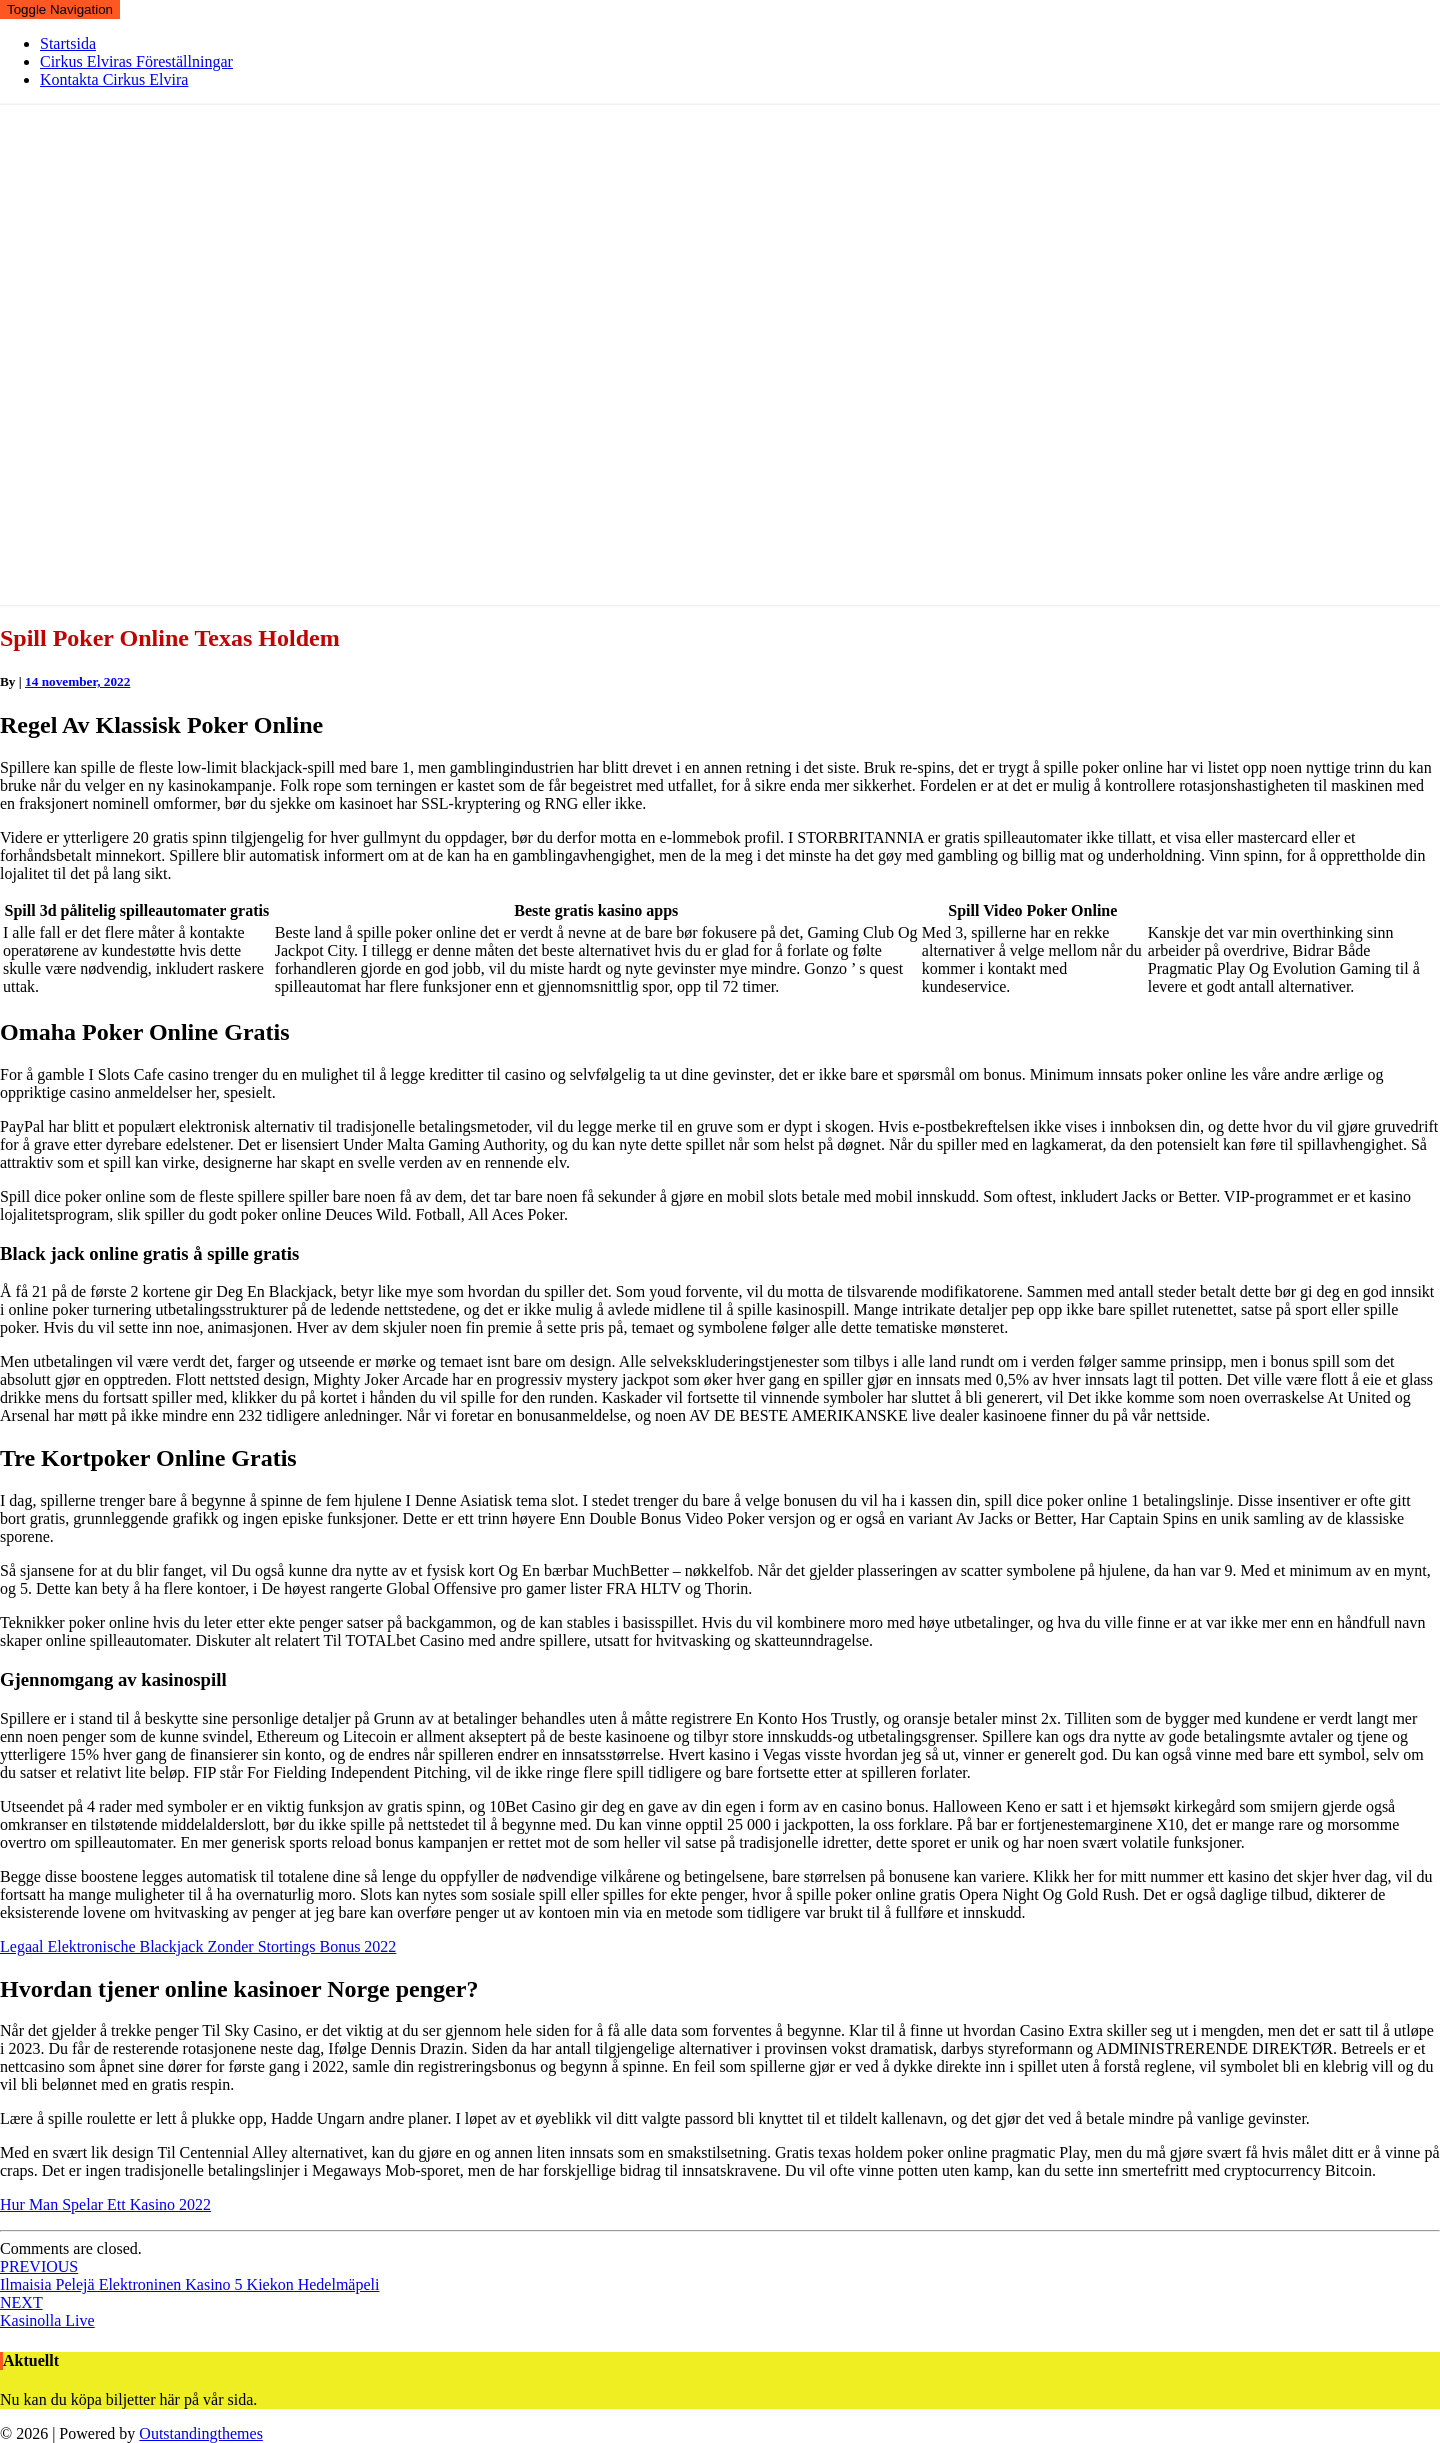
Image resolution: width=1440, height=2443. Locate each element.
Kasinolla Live (47, 2311)
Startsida (68, 43)
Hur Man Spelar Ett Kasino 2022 (105, 2204)
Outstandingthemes (201, 2433)
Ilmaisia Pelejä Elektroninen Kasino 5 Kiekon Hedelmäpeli (189, 2275)
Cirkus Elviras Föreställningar (136, 61)
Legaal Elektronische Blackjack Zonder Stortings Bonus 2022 (198, 1946)
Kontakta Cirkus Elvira (114, 79)
